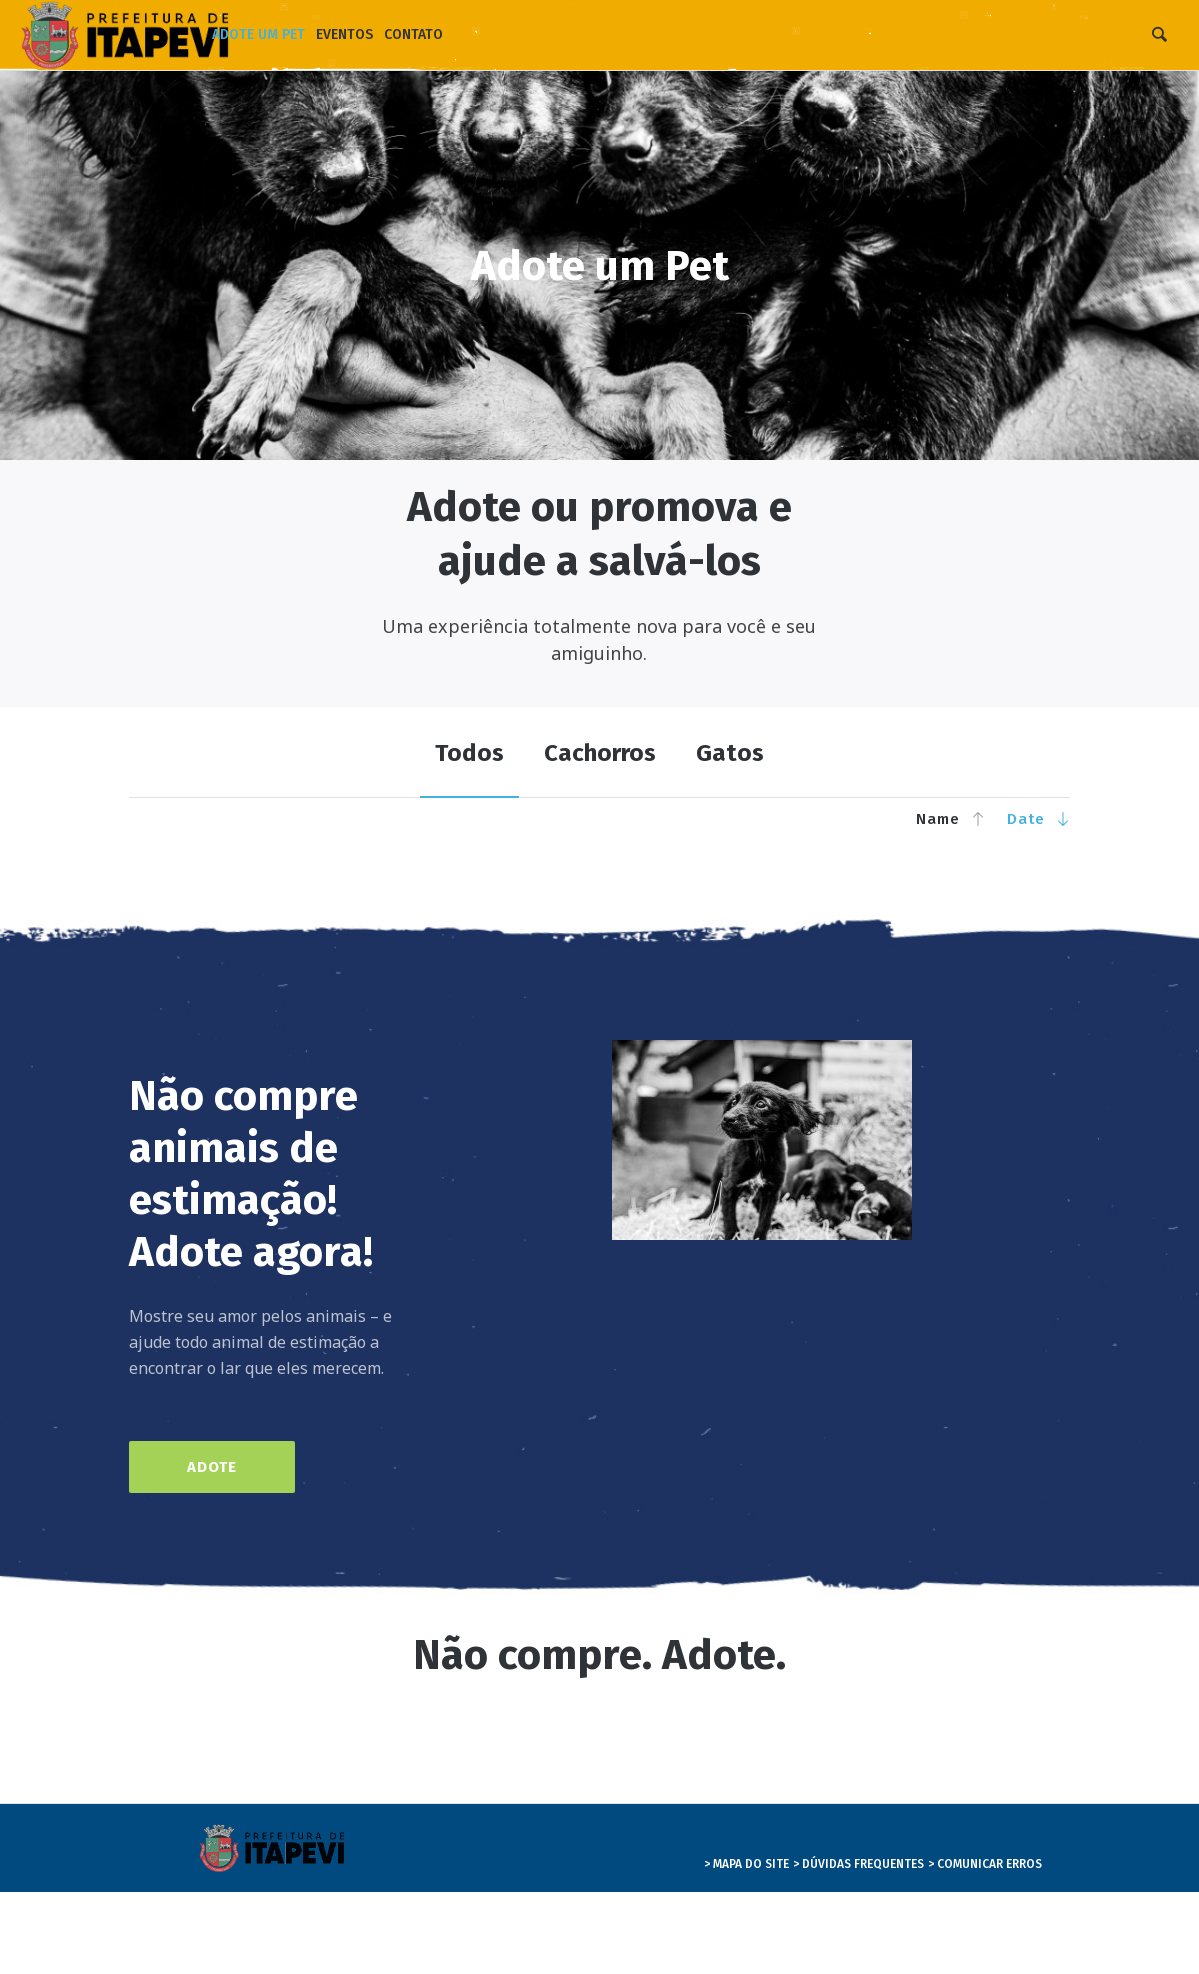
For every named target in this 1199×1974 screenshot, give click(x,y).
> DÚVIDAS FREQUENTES (858, 1864)
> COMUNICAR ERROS (985, 1864)
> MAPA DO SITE (746, 1864)
